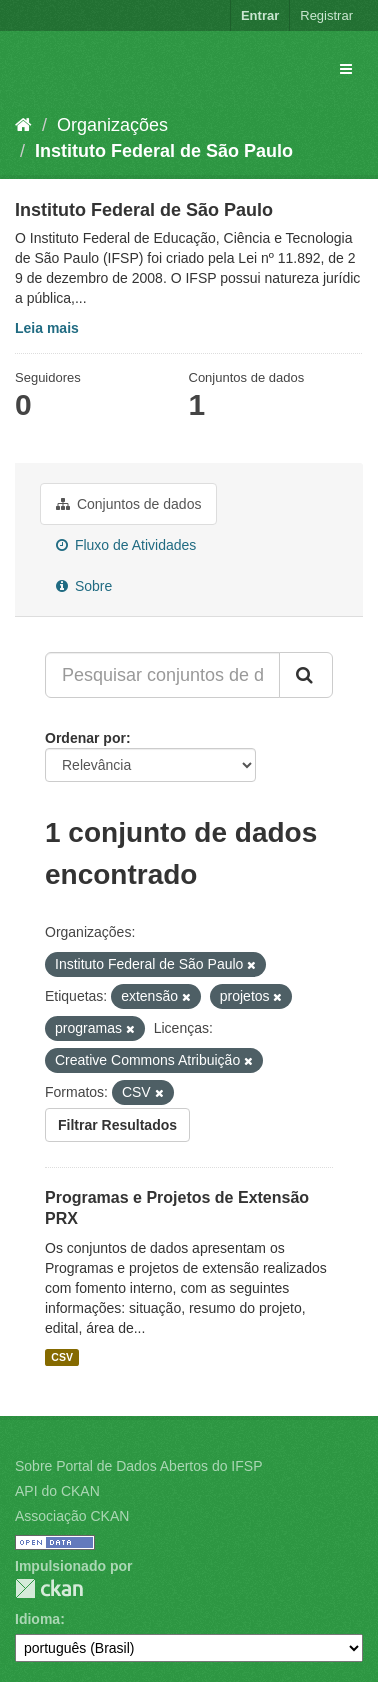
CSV (62, 1357)
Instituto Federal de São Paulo (164, 151)
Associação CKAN (72, 1516)
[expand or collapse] (346, 69)
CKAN (49, 1588)
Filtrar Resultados (117, 1125)
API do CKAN (57, 1491)
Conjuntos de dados (128, 504)
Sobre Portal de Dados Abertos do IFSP (138, 1466)
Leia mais (47, 328)
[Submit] (306, 675)
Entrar (260, 15)
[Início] (23, 125)
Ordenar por (85, 738)
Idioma (37, 1619)
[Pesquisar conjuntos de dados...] (162, 675)
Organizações (112, 125)
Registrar (326, 15)
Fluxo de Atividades (126, 545)
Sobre (84, 586)
